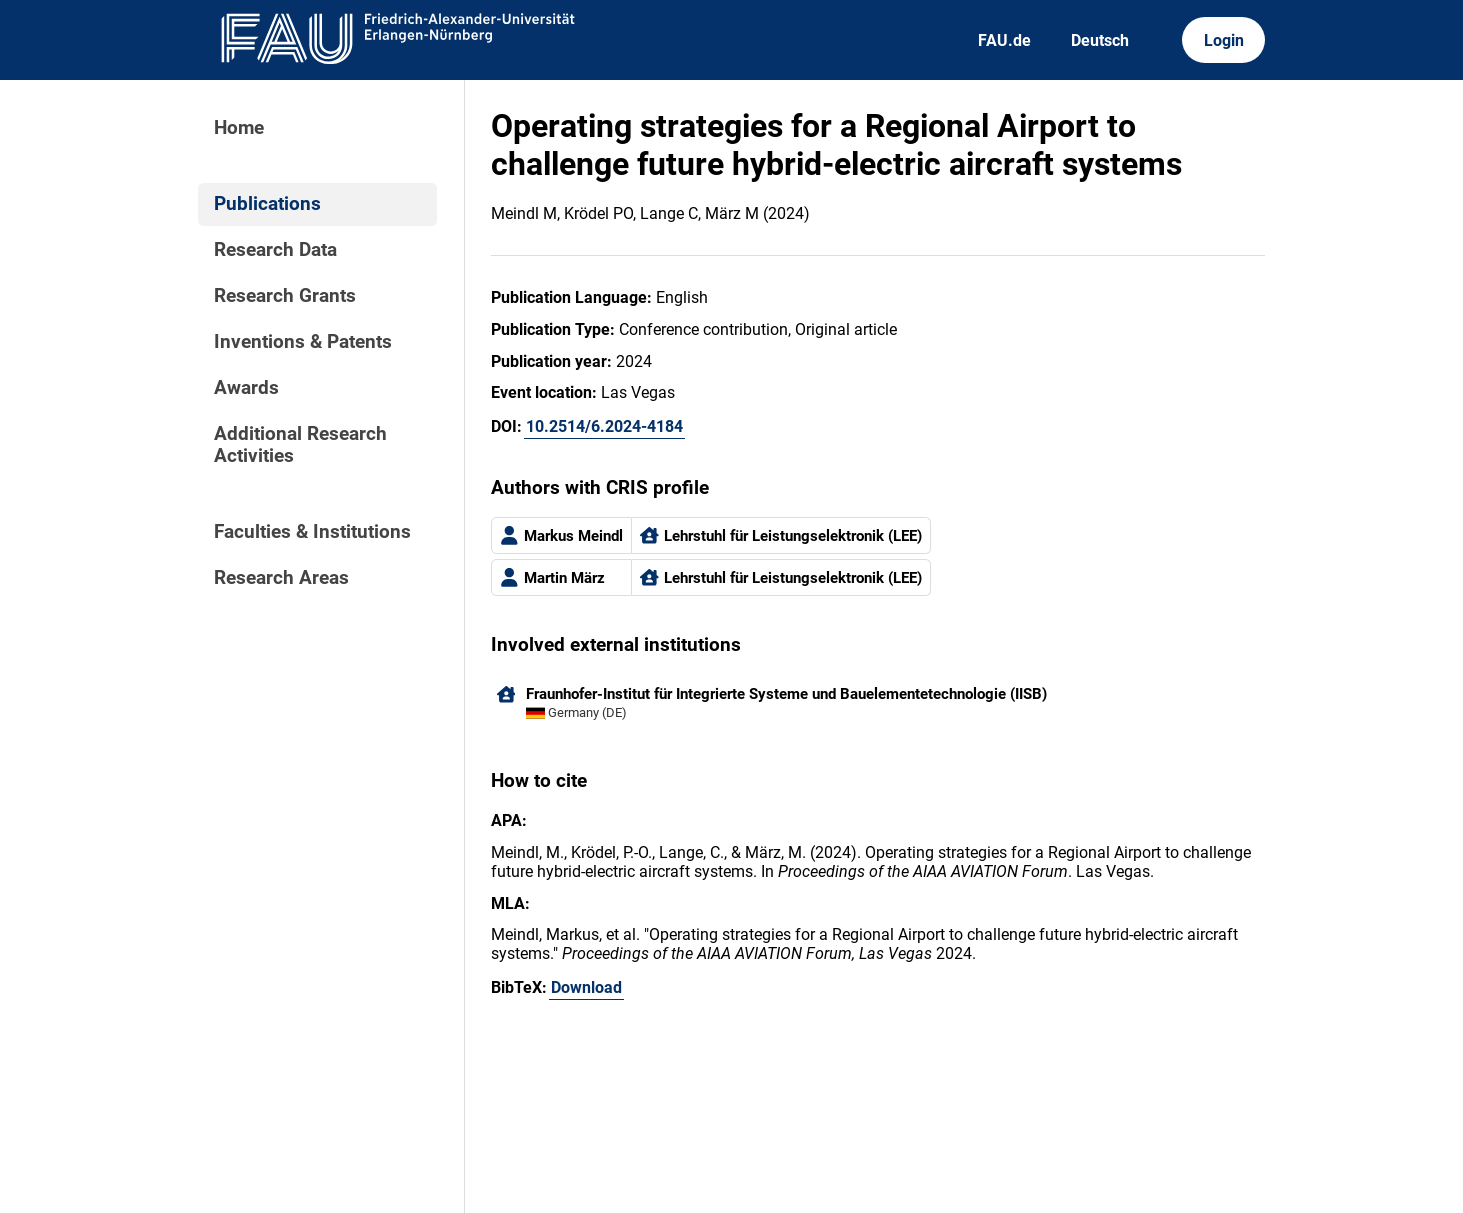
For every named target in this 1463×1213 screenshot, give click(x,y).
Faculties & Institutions (312, 532)
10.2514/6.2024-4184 (604, 426)
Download (586, 987)
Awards (246, 388)
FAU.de (1004, 40)
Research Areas (281, 578)
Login (1224, 40)
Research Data (275, 250)
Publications (267, 204)
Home (239, 128)
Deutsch (1100, 40)
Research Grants (285, 296)
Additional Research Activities (300, 445)
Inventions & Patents (303, 342)
